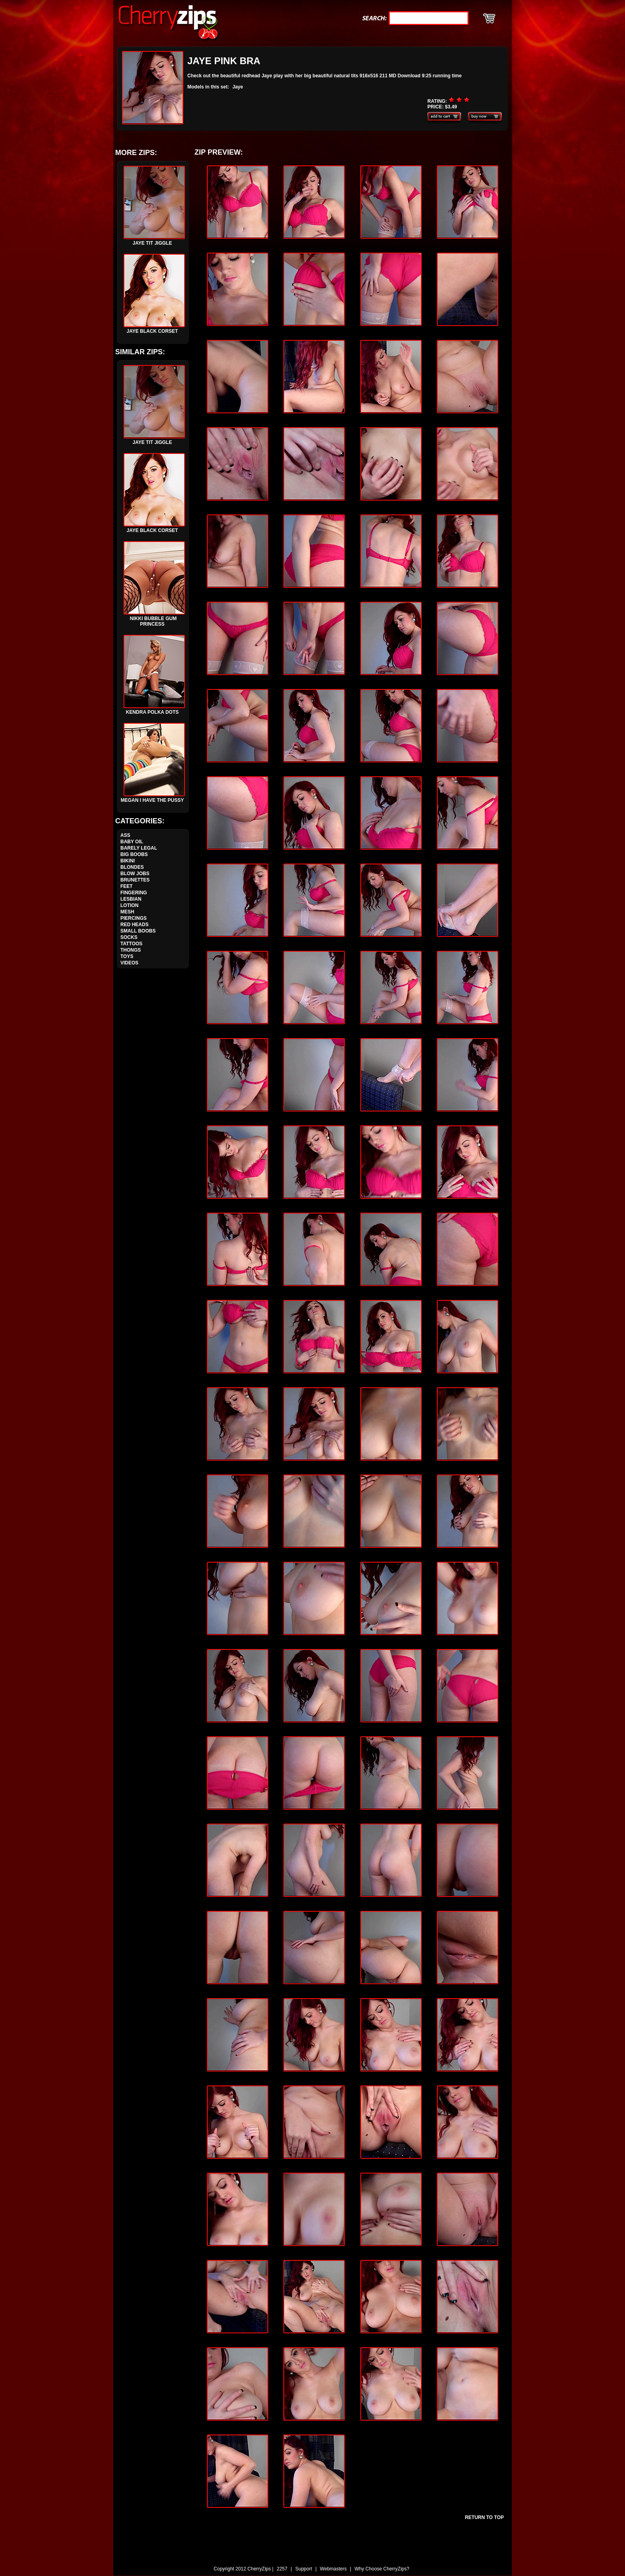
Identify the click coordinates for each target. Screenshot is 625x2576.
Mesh (127, 912)
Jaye (237, 87)
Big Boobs (134, 854)
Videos (129, 963)
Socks (129, 937)
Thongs (130, 950)
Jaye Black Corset (154, 327)
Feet (126, 886)
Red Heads (134, 924)
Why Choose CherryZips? (382, 2569)
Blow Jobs (134, 873)
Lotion (129, 905)
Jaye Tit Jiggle (154, 239)
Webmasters (333, 2569)
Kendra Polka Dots (154, 708)
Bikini (127, 861)
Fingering (133, 892)
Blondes (132, 867)
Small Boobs (137, 931)
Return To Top (484, 2517)
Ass (125, 835)
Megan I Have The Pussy (153, 796)
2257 (282, 2569)
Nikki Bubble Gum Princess (154, 617)
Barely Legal (138, 848)
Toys (126, 956)
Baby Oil (131, 841)
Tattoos (131, 943)
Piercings (133, 918)
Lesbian (131, 899)
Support (303, 2569)
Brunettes (134, 880)
